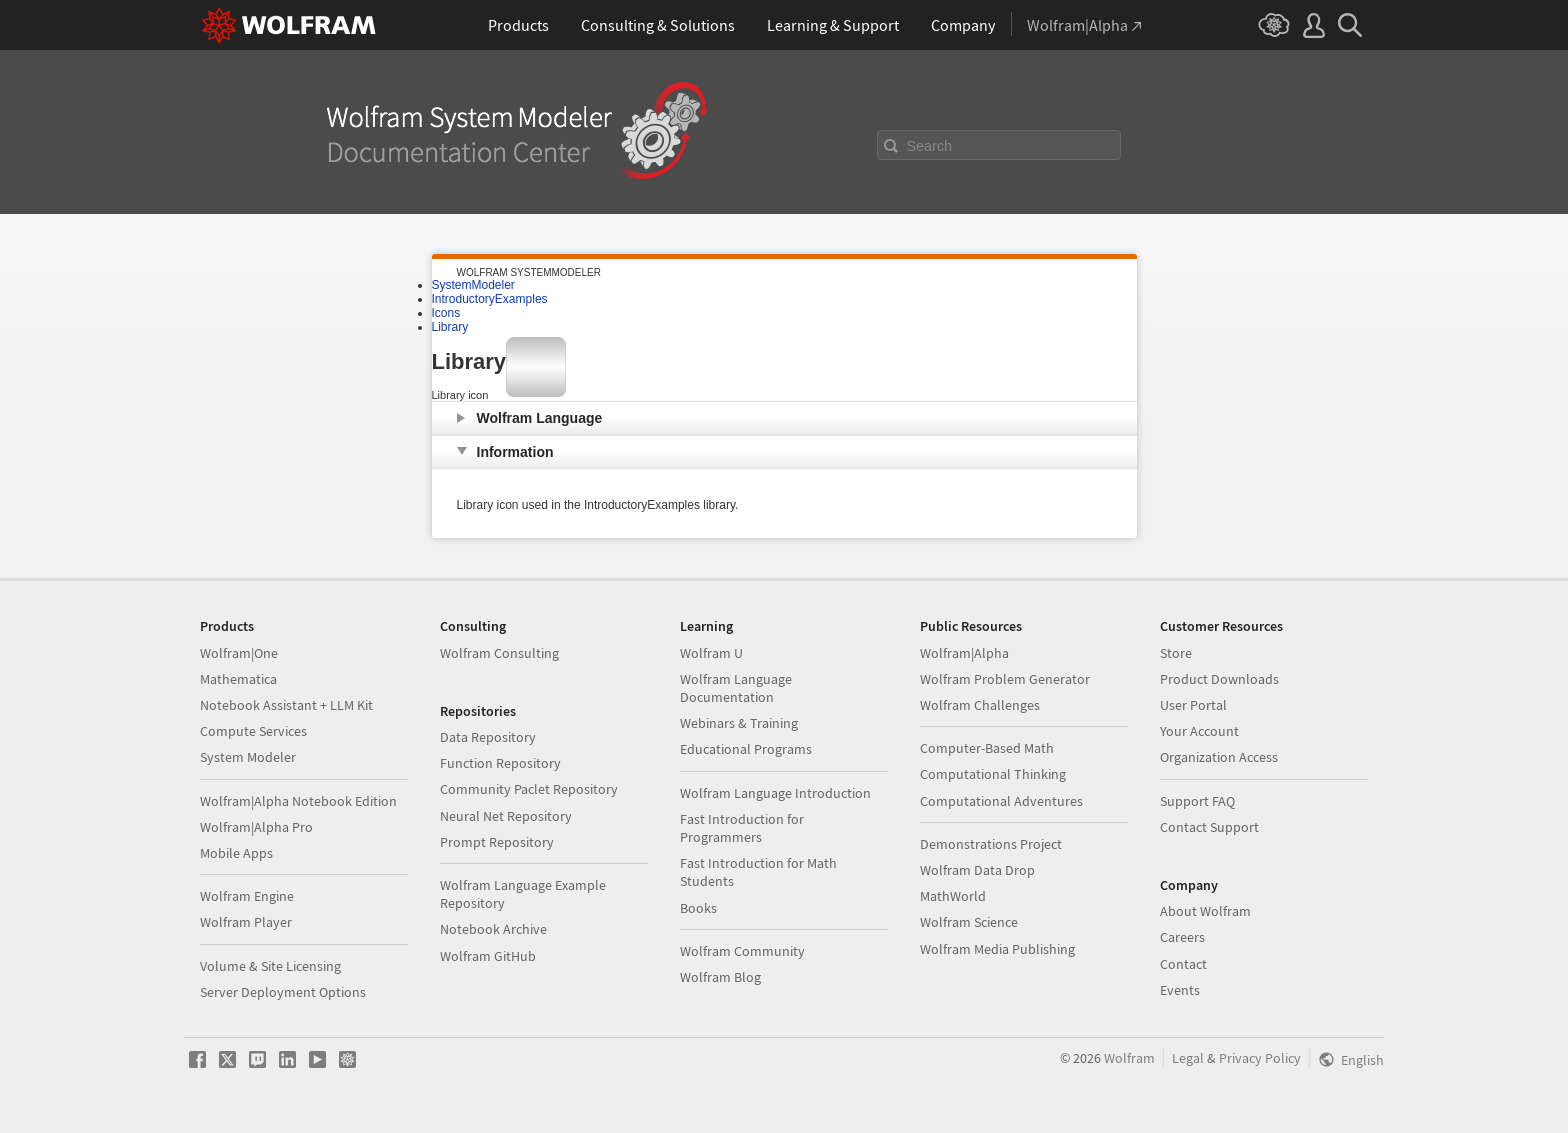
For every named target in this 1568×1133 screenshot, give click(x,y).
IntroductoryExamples (490, 299)
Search (930, 146)
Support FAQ (1197, 801)
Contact (1183, 964)
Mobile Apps (236, 853)
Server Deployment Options (283, 992)
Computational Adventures (1001, 801)
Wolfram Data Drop (977, 870)
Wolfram (1129, 1058)
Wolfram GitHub (488, 956)
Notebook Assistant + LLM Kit (286, 705)
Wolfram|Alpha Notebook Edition (298, 801)
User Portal (1193, 705)
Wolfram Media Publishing (997, 949)
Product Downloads (1219, 679)
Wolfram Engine (247, 896)
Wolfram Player (246, 922)
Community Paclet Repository (529, 789)
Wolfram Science (969, 922)
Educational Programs (746, 749)
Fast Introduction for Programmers (742, 828)
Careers (1182, 937)
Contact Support (1209, 827)
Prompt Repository (497, 842)
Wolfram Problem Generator (1005, 679)
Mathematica (238, 679)
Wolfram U (711, 653)
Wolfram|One (239, 653)
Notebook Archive (493, 929)
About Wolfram (1205, 911)
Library (450, 327)
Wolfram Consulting (499, 653)
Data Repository (488, 737)
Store (1176, 653)
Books (698, 908)
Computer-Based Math (987, 748)
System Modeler (248, 757)
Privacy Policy (1260, 1058)
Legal (1188, 1058)
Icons (446, 313)
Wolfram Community (742, 951)
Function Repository (500, 763)
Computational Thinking (993, 774)
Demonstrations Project (991, 844)
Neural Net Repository (506, 816)
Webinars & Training (739, 723)
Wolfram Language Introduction (775, 793)
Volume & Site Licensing (270, 966)
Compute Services (253, 731)
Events (1180, 990)
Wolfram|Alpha (964, 653)
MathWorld (953, 896)
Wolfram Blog (720, 977)
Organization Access (1219, 757)
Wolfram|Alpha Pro (256, 827)
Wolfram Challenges (980, 705)
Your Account (1199, 731)
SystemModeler (473, 285)
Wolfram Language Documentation (736, 688)
